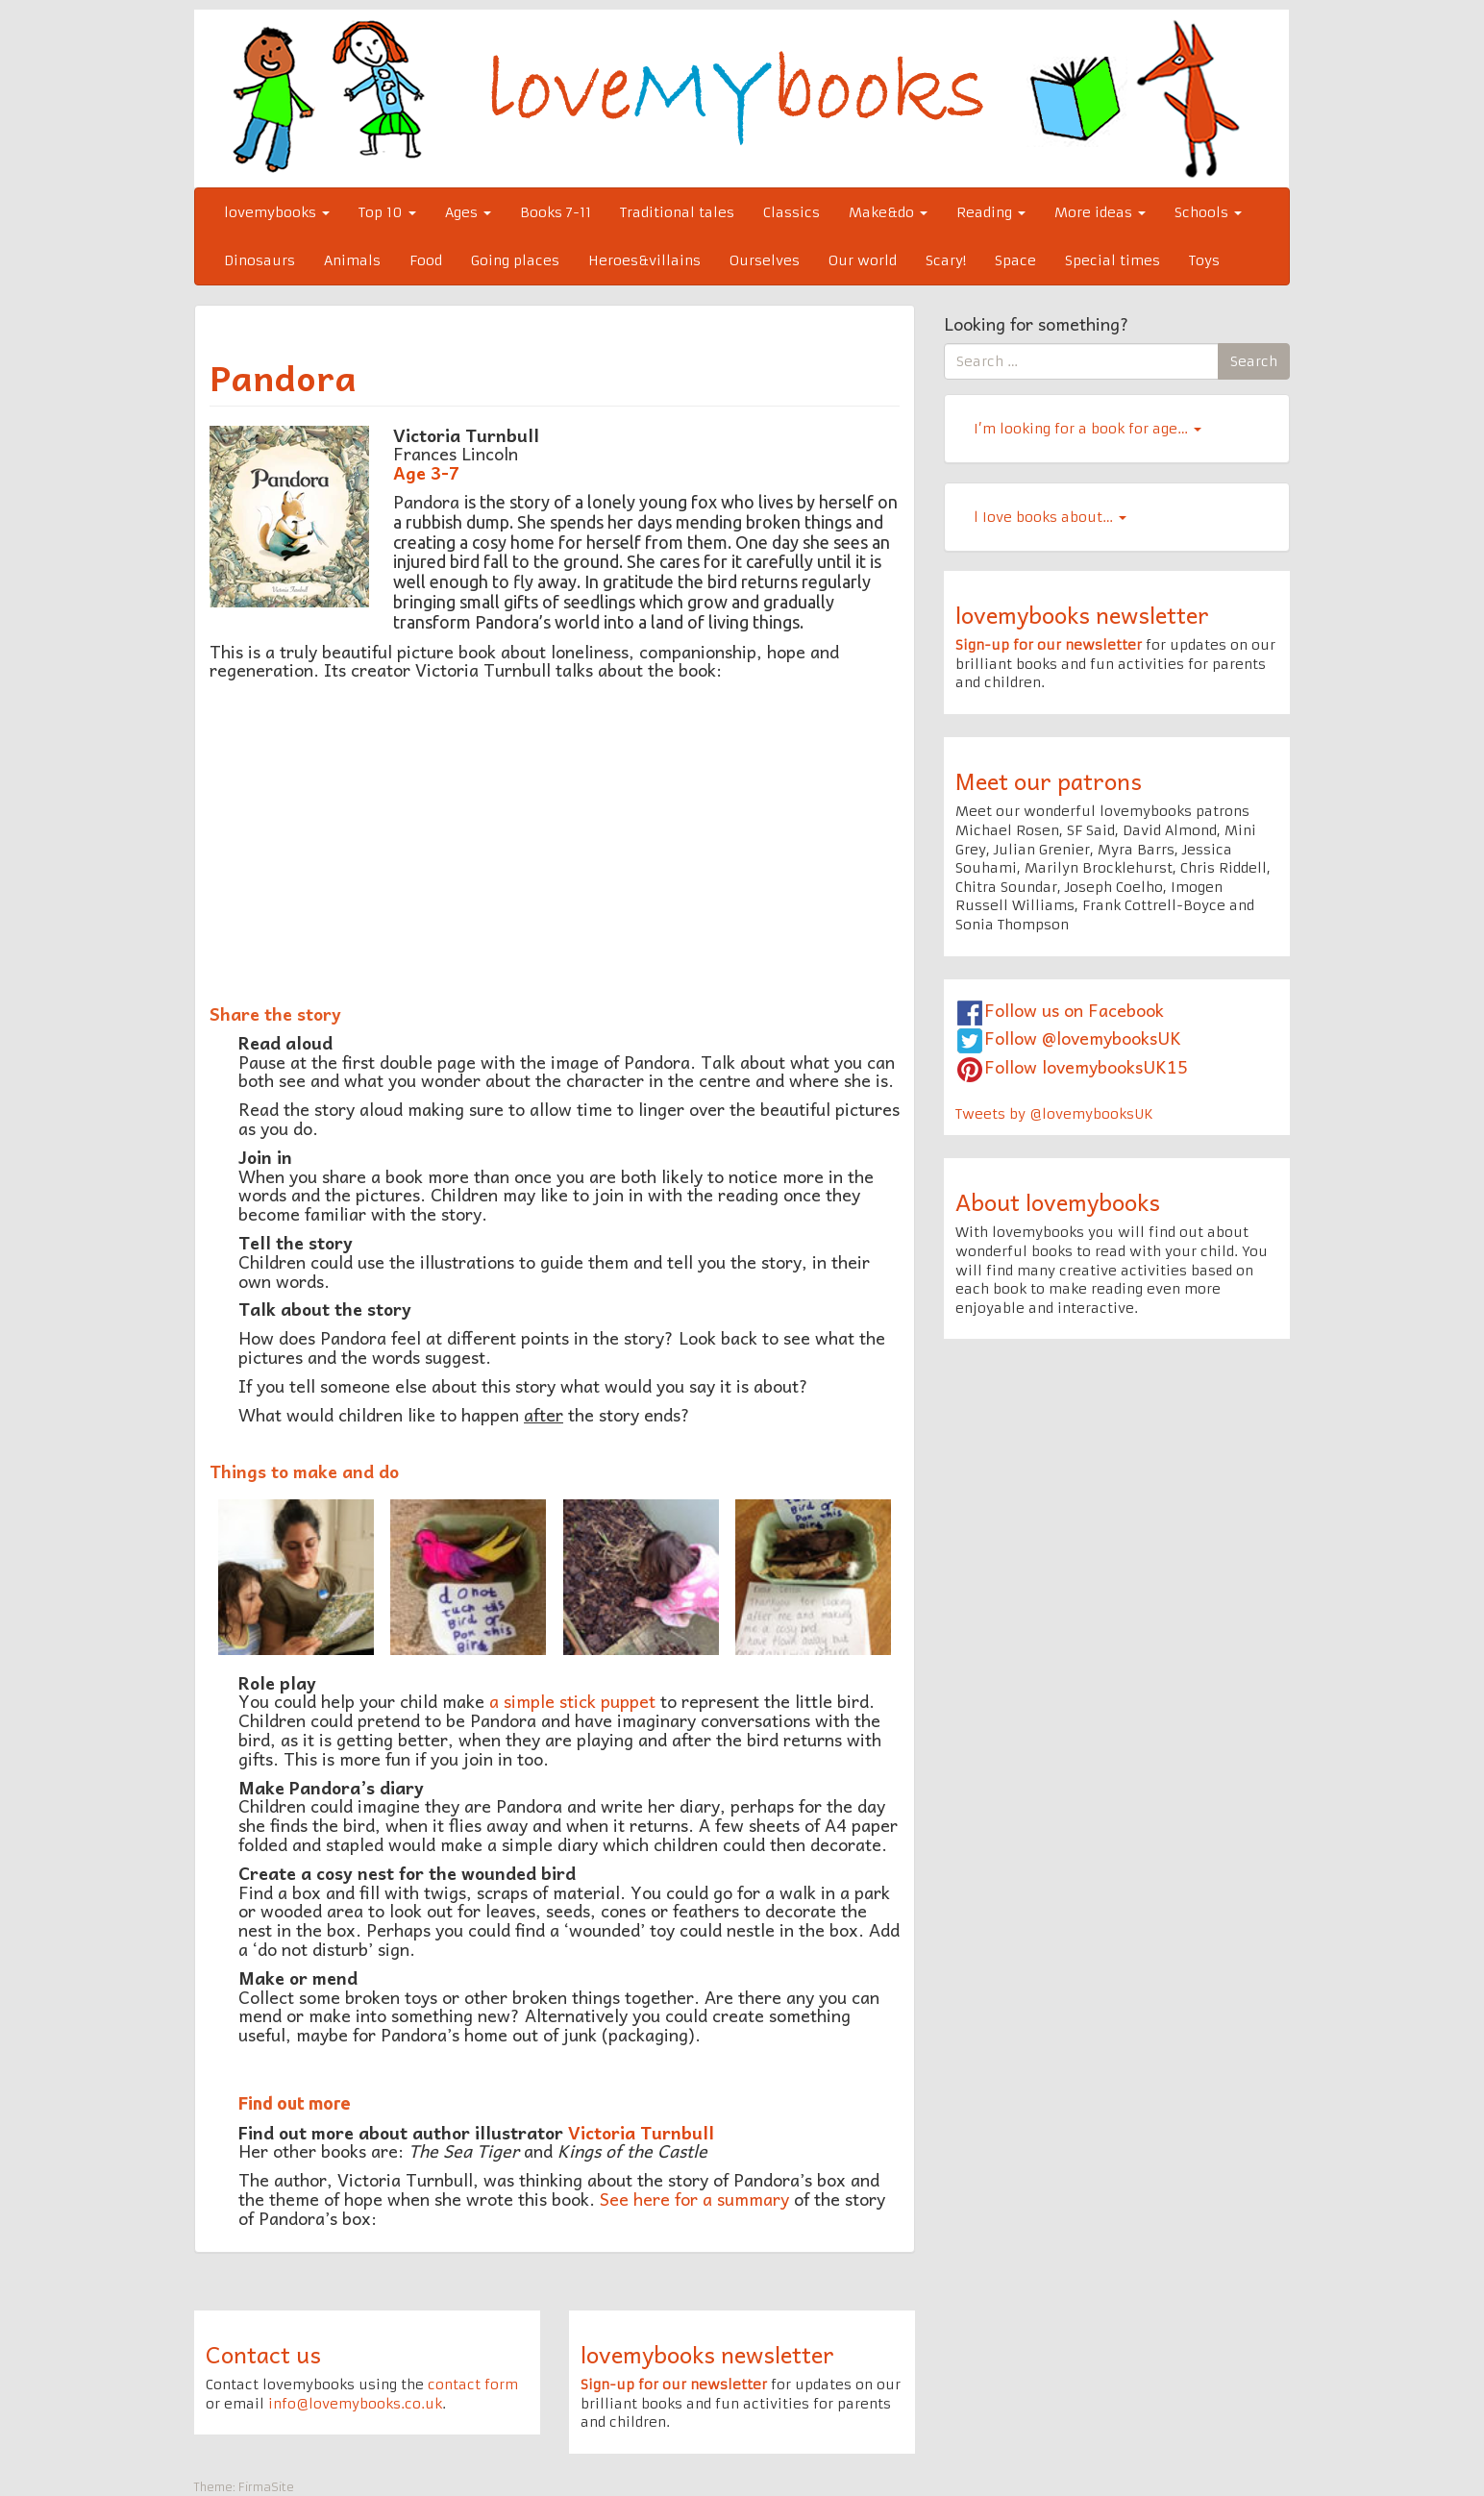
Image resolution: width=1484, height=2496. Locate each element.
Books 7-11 (555, 212)
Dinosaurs (259, 260)
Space (1015, 260)
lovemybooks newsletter (1082, 614)
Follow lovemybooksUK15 (1086, 1066)
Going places (515, 260)
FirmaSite (266, 2487)
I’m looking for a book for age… (1087, 428)
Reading (991, 212)
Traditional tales (677, 212)
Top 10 (387, 212)
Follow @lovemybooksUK (1082, 1037)
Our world (863, 260)
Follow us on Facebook (1074, 1010)
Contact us (263, 2353)
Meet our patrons (1048, 780)
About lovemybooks (1057, 1201)
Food (425, 260)
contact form (473, 2384)
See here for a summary (694, 2198)
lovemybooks (277, 212)
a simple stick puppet (572, 1701)
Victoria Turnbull (641, 2132)
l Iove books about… (1050, 517)
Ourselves (765, 260)
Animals (352, 260)
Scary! (946, 260)
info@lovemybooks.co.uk (355, 2403)
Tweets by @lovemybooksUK (1054, 1114)
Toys (1204, 260)
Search (1253, 361)
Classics (791, 212)
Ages (468, 212)
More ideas (1100, 212)
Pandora (283, 377)
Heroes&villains (644, 260)
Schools (1208, 212)
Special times (1112, 260)
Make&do (888, 212)
